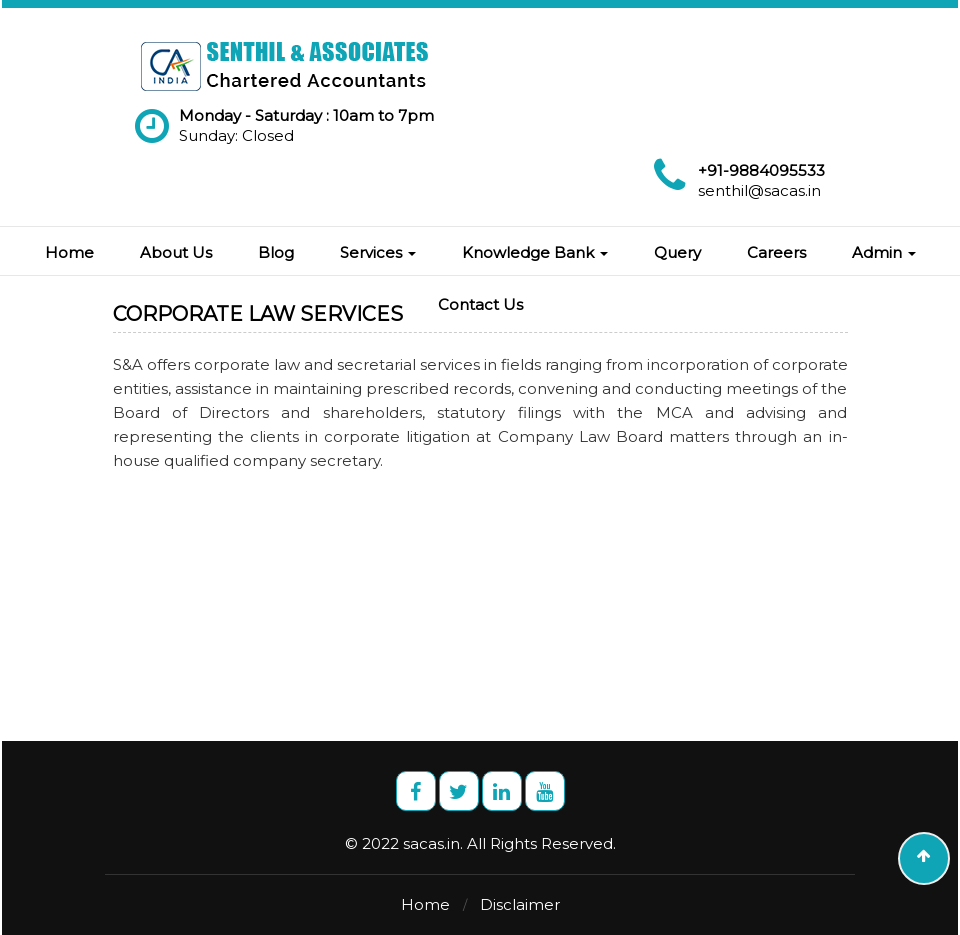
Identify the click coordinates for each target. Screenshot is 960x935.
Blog (276, 252)
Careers (776, 252)
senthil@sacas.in (759, 190)
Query (677, 252)
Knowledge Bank (535, 252)
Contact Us (480, 304)
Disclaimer (520, 904)
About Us (176, 252)
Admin (884, 252)
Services (378, 252)
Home (69, 252)
